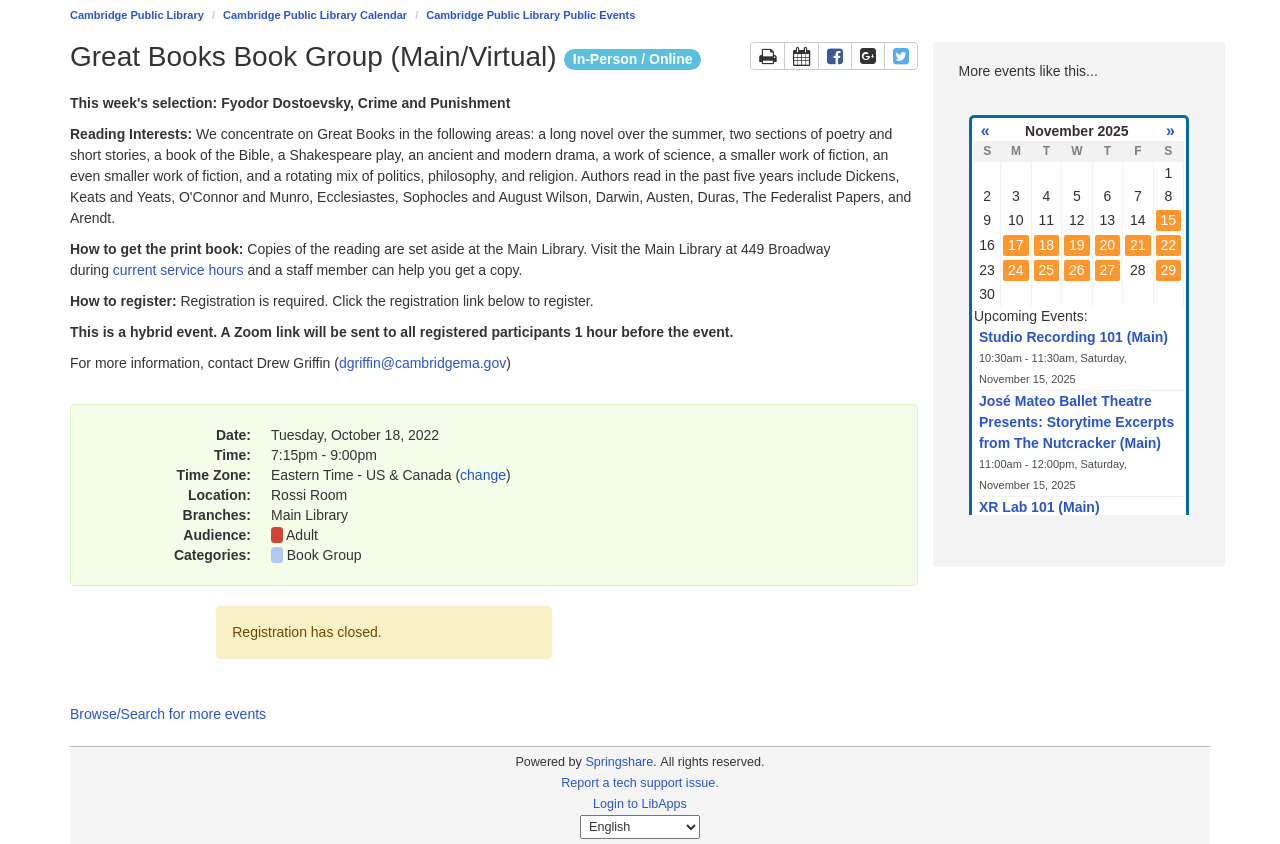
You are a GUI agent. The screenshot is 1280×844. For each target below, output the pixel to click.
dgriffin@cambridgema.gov (422, 363)
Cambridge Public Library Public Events (530, 15)
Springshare (619, 762)
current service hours (178, 270)
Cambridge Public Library (137, 15)
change (483, 475)
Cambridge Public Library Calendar (315, 15)
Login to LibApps (640, 804)
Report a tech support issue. (640, 783)
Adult (302, 535)
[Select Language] (640, 827)
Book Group (324, 555)
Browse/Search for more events (168, 714)
